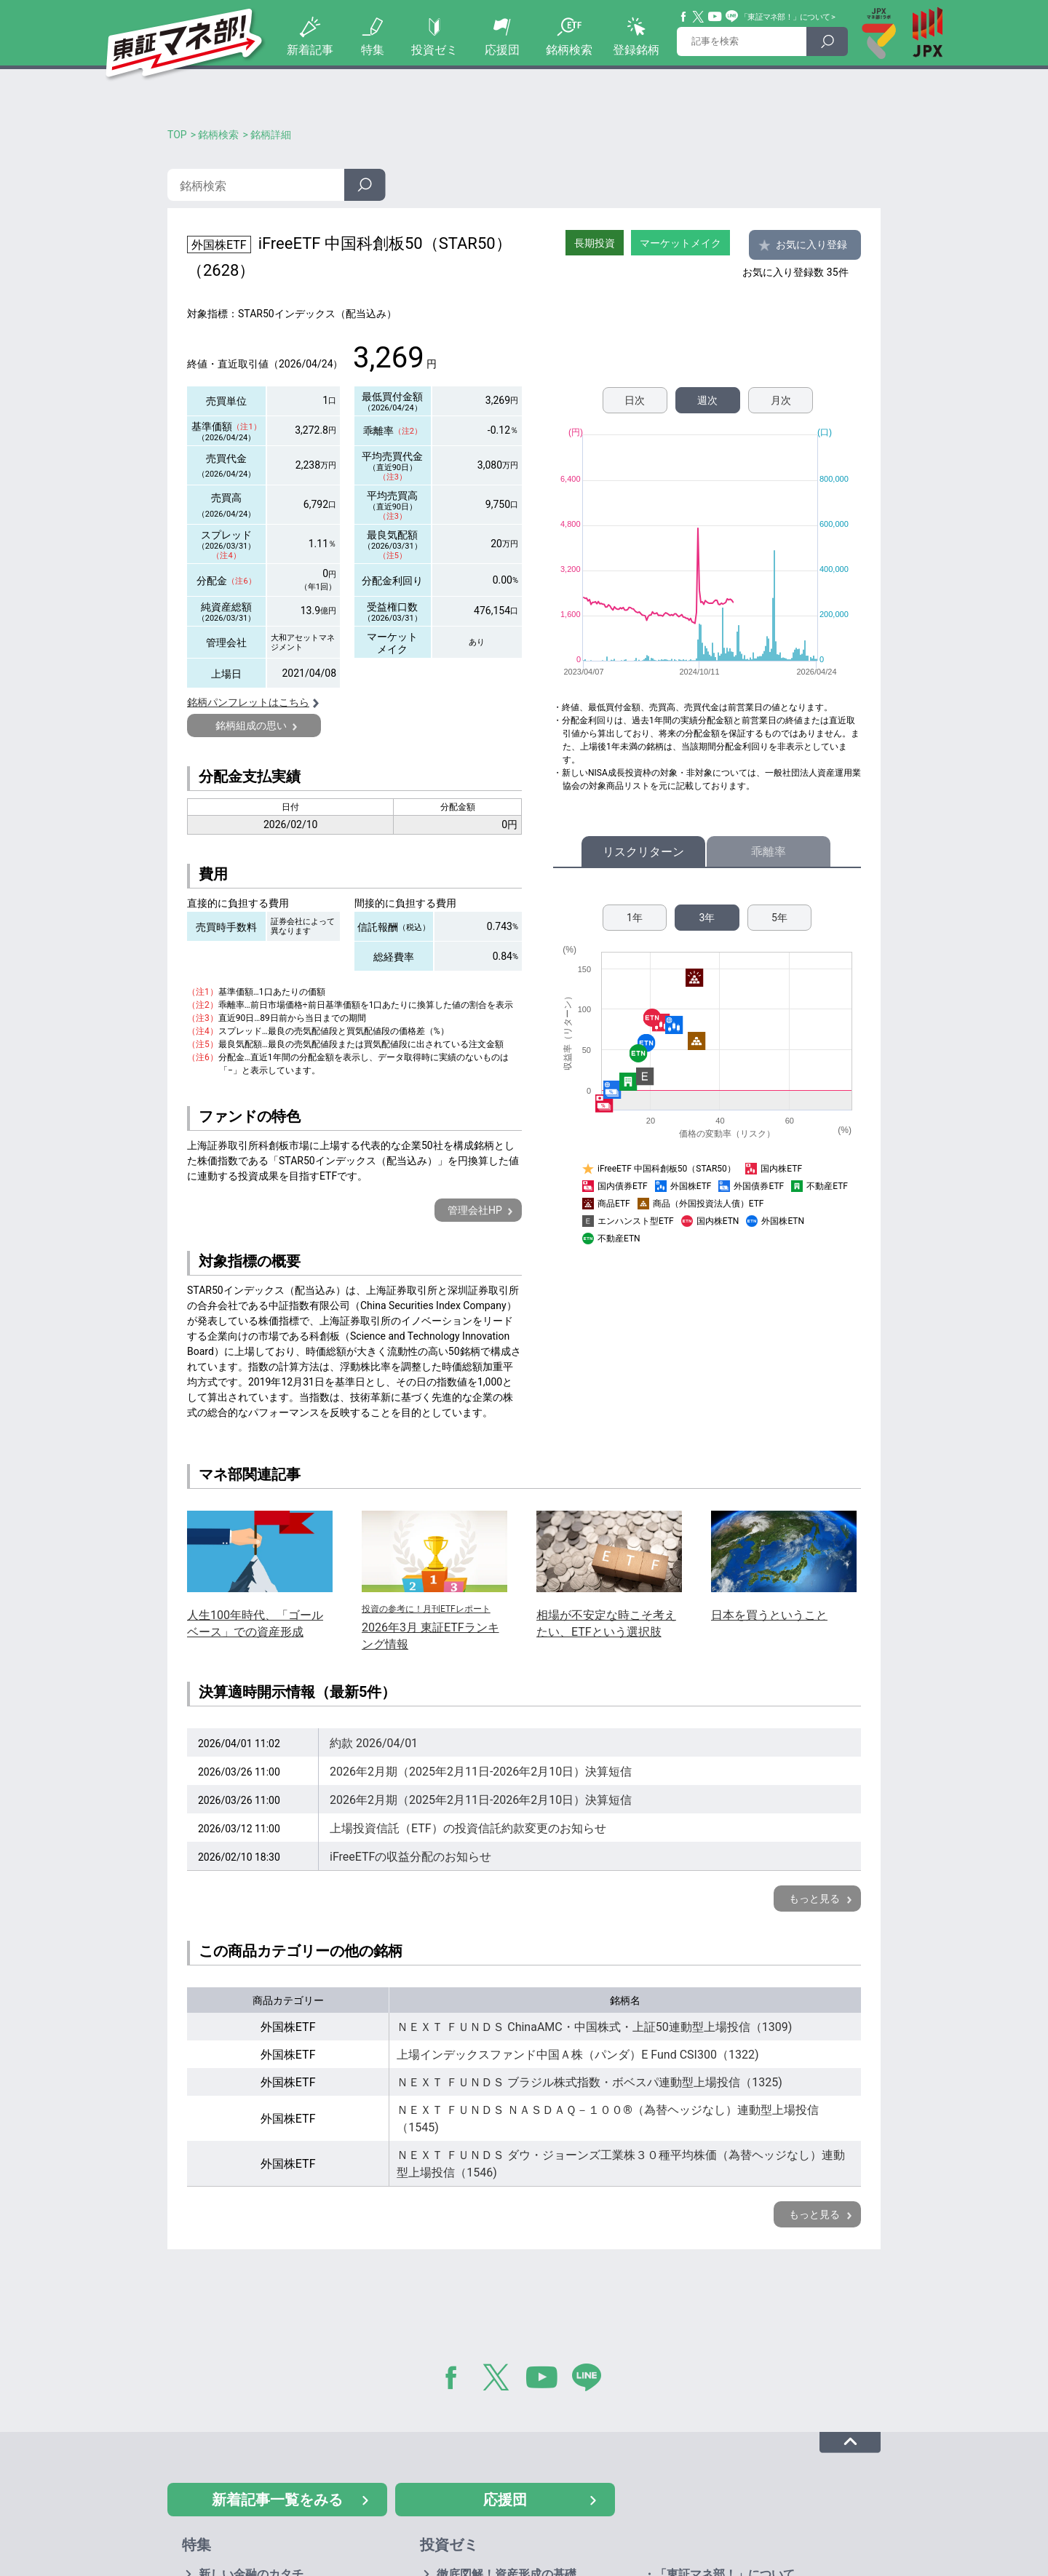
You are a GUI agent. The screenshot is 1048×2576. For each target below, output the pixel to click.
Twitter (698, 16)
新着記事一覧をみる (277, 2499)
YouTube (715, 16)
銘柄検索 (569, 50)
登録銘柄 (636, 50)
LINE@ (592, 2380)
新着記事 (310, 50)
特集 (372, 50)
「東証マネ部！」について (785, 17)
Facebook (684, 16)
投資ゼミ (434, 50)
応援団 (502, 50)
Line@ (732, 16)
